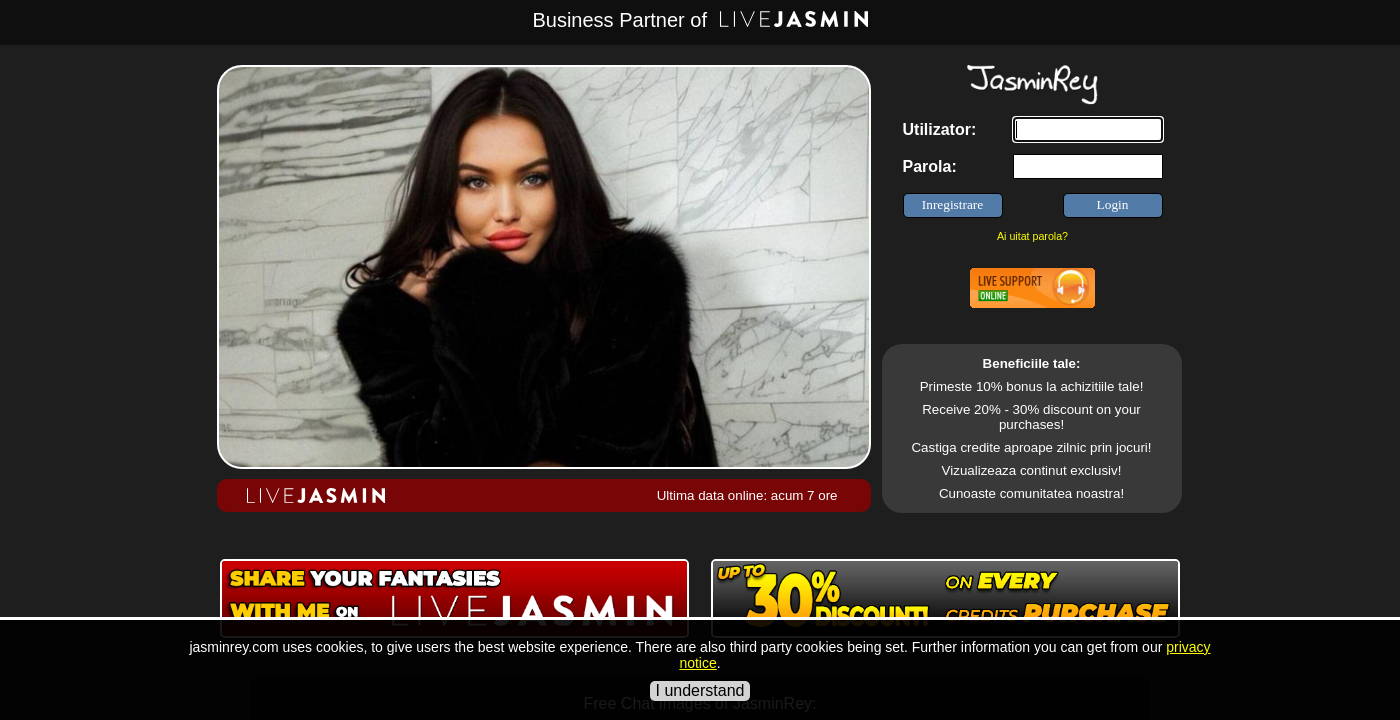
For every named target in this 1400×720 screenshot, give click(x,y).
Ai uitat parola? (1032, 236)
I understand (700, 690)
